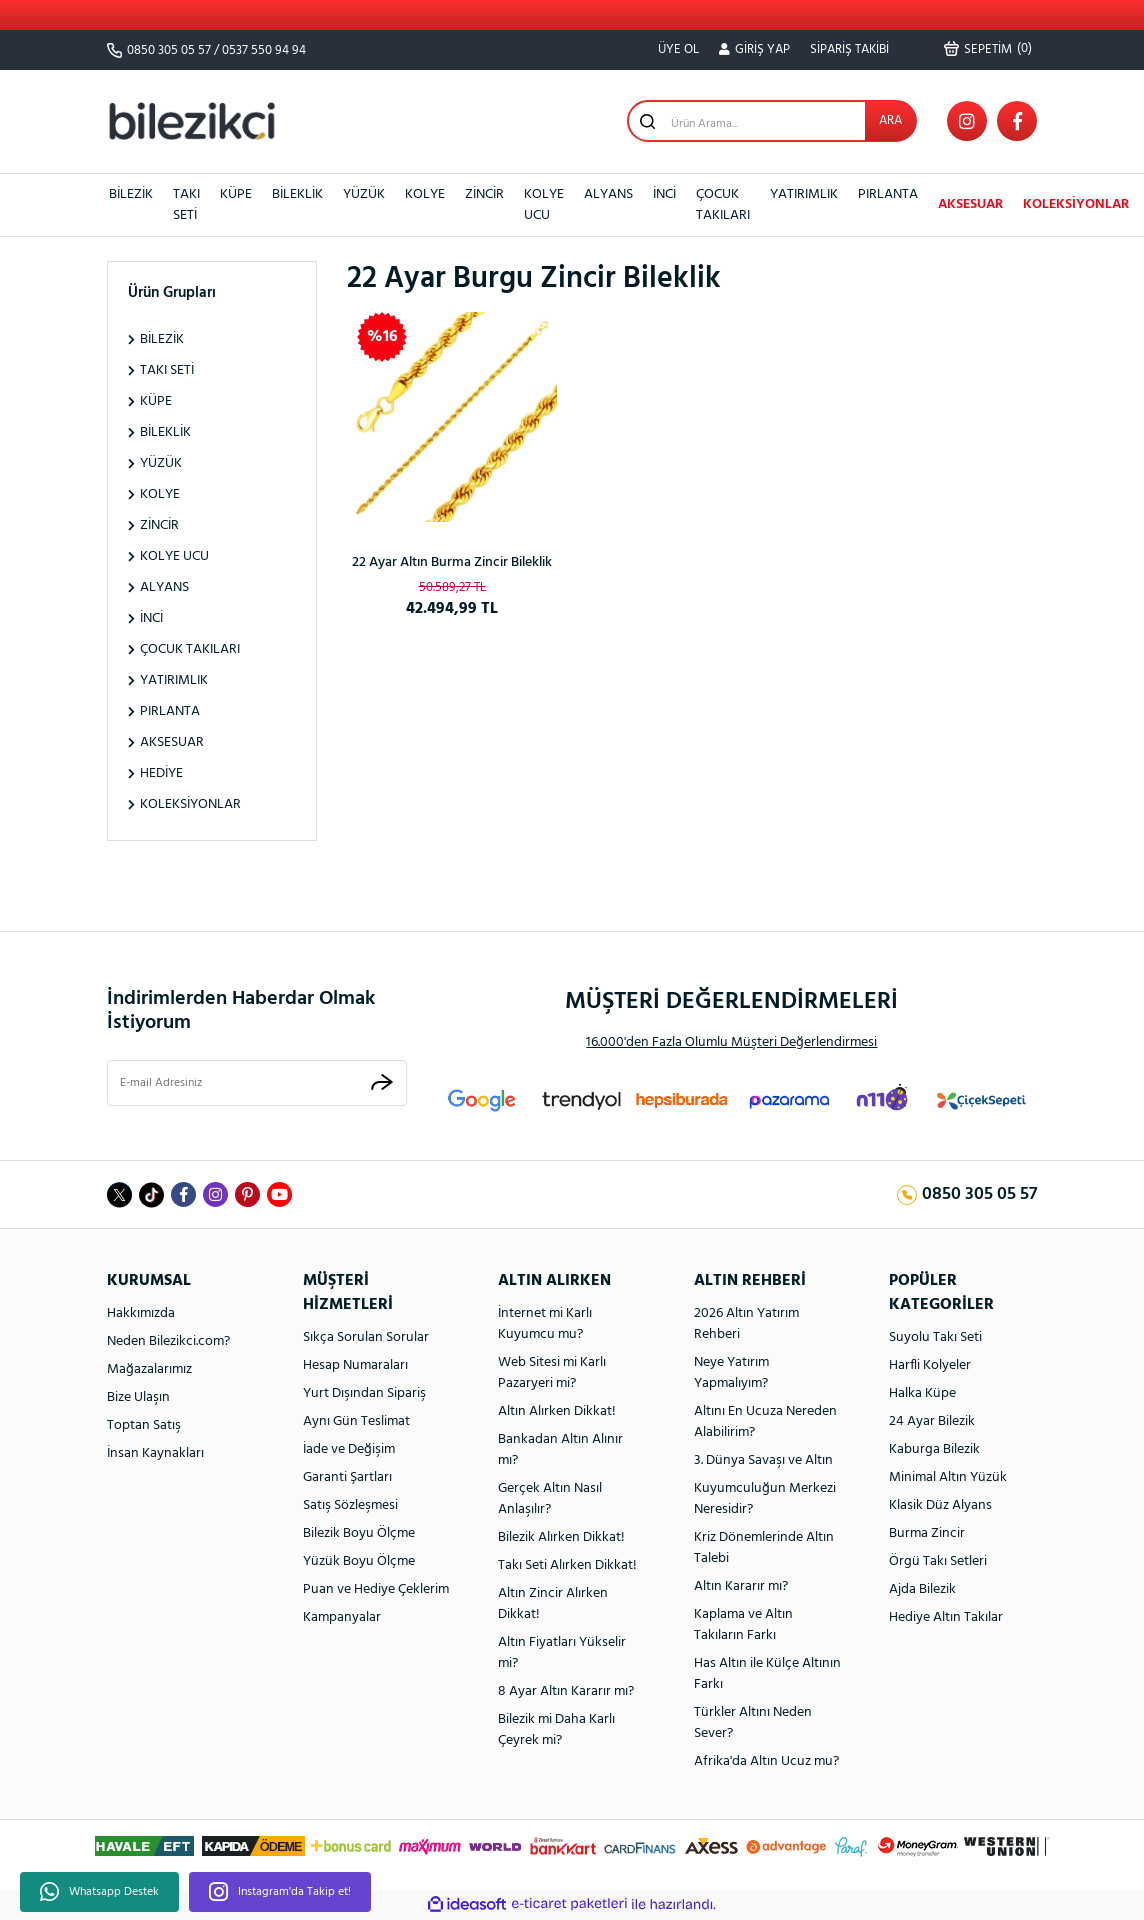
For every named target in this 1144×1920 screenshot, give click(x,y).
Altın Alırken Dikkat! (557, 1411)
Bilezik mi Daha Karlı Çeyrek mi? (556, 1730)
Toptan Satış (144, 1425)
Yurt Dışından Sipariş (364, 1393)
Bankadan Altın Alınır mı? (560, 1450)
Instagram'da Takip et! (280, 1892)
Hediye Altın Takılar (946, 1617)
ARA (890, 120)
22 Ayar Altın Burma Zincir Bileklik (452, 562)
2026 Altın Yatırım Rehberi (746, 1324)
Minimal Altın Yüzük (948, 1477)
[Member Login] (754, 50)
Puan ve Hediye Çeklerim (376, 1589)
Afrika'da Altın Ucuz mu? (766, 1761)
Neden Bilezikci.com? (168, 1341)
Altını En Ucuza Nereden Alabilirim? (765, 1422)
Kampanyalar (342, 1617)
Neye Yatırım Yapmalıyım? (731, 1373)
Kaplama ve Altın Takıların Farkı (743, 1625)
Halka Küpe (922, 1393)
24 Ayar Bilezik (932, 1421)
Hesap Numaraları (355, 1365)
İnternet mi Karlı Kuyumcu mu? (545, 1324)
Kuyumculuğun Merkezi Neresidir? (765, 1499)
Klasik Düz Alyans (940, 1505)
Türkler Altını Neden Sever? (753, 1723)
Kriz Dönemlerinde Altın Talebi (764, 1548)
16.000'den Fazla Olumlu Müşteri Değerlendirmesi (731, 1042)
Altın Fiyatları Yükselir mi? (562, 1653)
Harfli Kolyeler (930, 1365)
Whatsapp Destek (99, 1892)
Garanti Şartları (347, 1477)
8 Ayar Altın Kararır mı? (566, 1691)
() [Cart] (988, 49)
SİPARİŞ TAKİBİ (849, 49)
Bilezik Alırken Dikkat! (561, 1537)
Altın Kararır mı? (741, 1586)
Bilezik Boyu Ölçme (359, 1533)
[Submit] (382, 1082)
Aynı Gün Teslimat (356, 1421)
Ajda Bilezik (922, 1589)
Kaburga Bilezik (934, 1449)
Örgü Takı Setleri (938, 1561)
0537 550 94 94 (264, 50)
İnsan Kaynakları (155, 1453)
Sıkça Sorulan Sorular (366, 1337)
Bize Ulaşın (138, 1397)
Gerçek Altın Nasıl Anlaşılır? (550, 1499)
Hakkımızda (141, 1313)
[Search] (772, 121)
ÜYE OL (678, 49)
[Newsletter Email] (257, 1083)
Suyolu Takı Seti (935, 1337)
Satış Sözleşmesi (350, 1505)
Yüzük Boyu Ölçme (359, 1561)
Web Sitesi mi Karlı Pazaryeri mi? (552, 1373)
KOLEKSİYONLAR (1076, 204)
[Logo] (192, 120)
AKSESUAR (970, 204)
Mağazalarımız (149, 1369)
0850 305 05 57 (169, 50)
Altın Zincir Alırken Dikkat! (553, 1604)
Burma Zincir (927, 1533)
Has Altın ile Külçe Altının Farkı (767, 1674)
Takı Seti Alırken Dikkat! (567, 1565)
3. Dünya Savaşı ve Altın (763, 1460)
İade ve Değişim (349, 1449)
